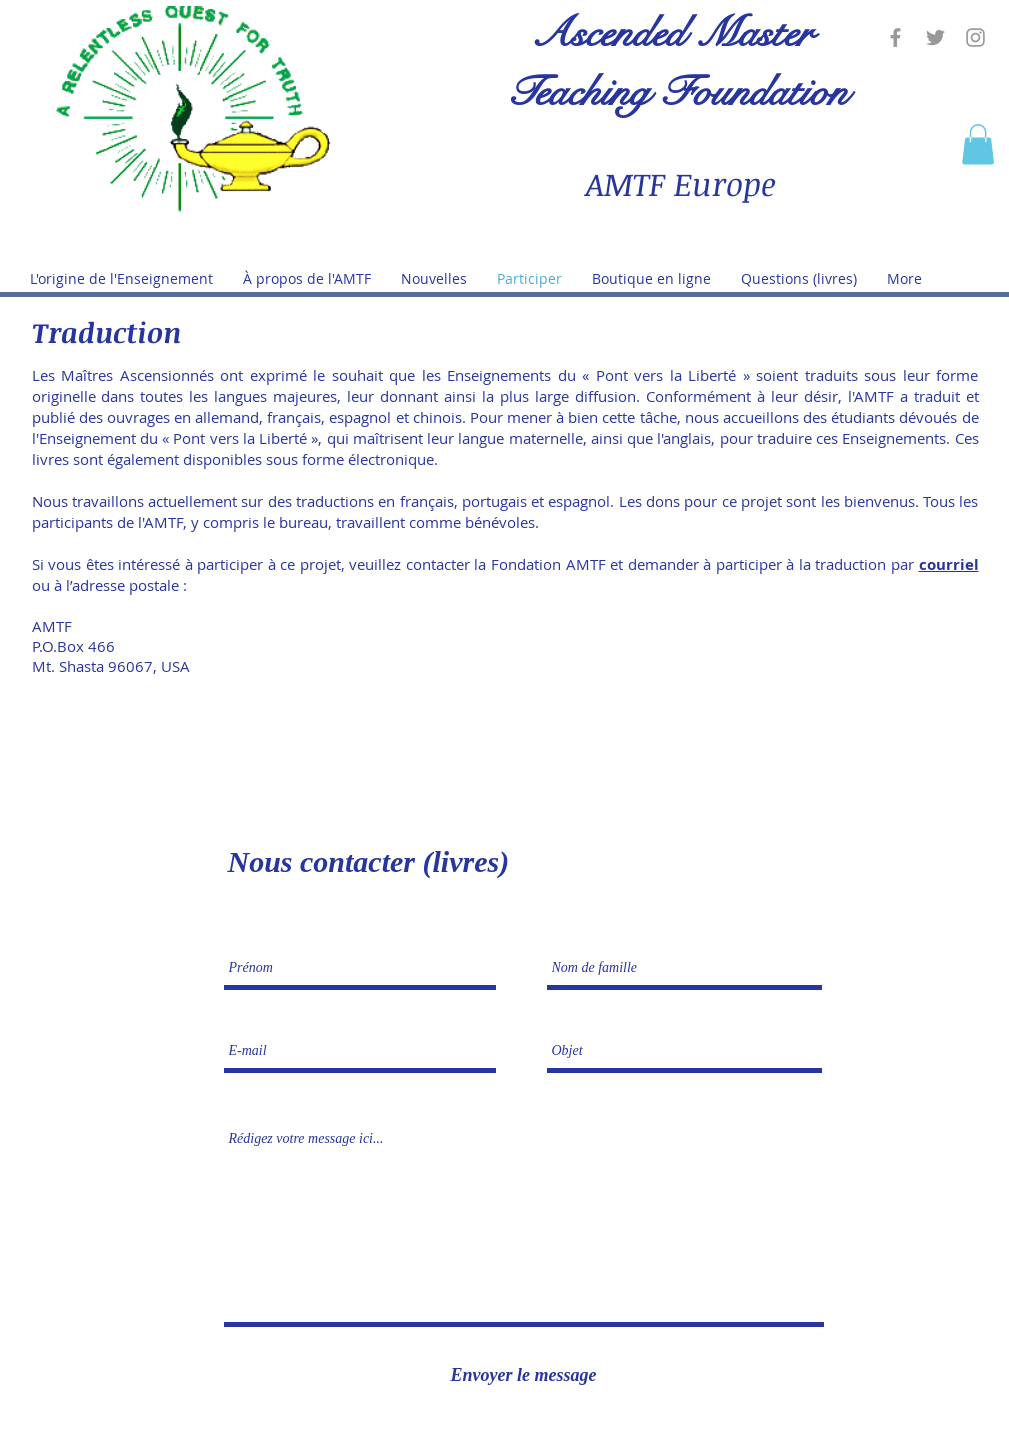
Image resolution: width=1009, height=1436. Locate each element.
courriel (949, 564)
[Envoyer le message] (524, 1375)
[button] (978, 144)
